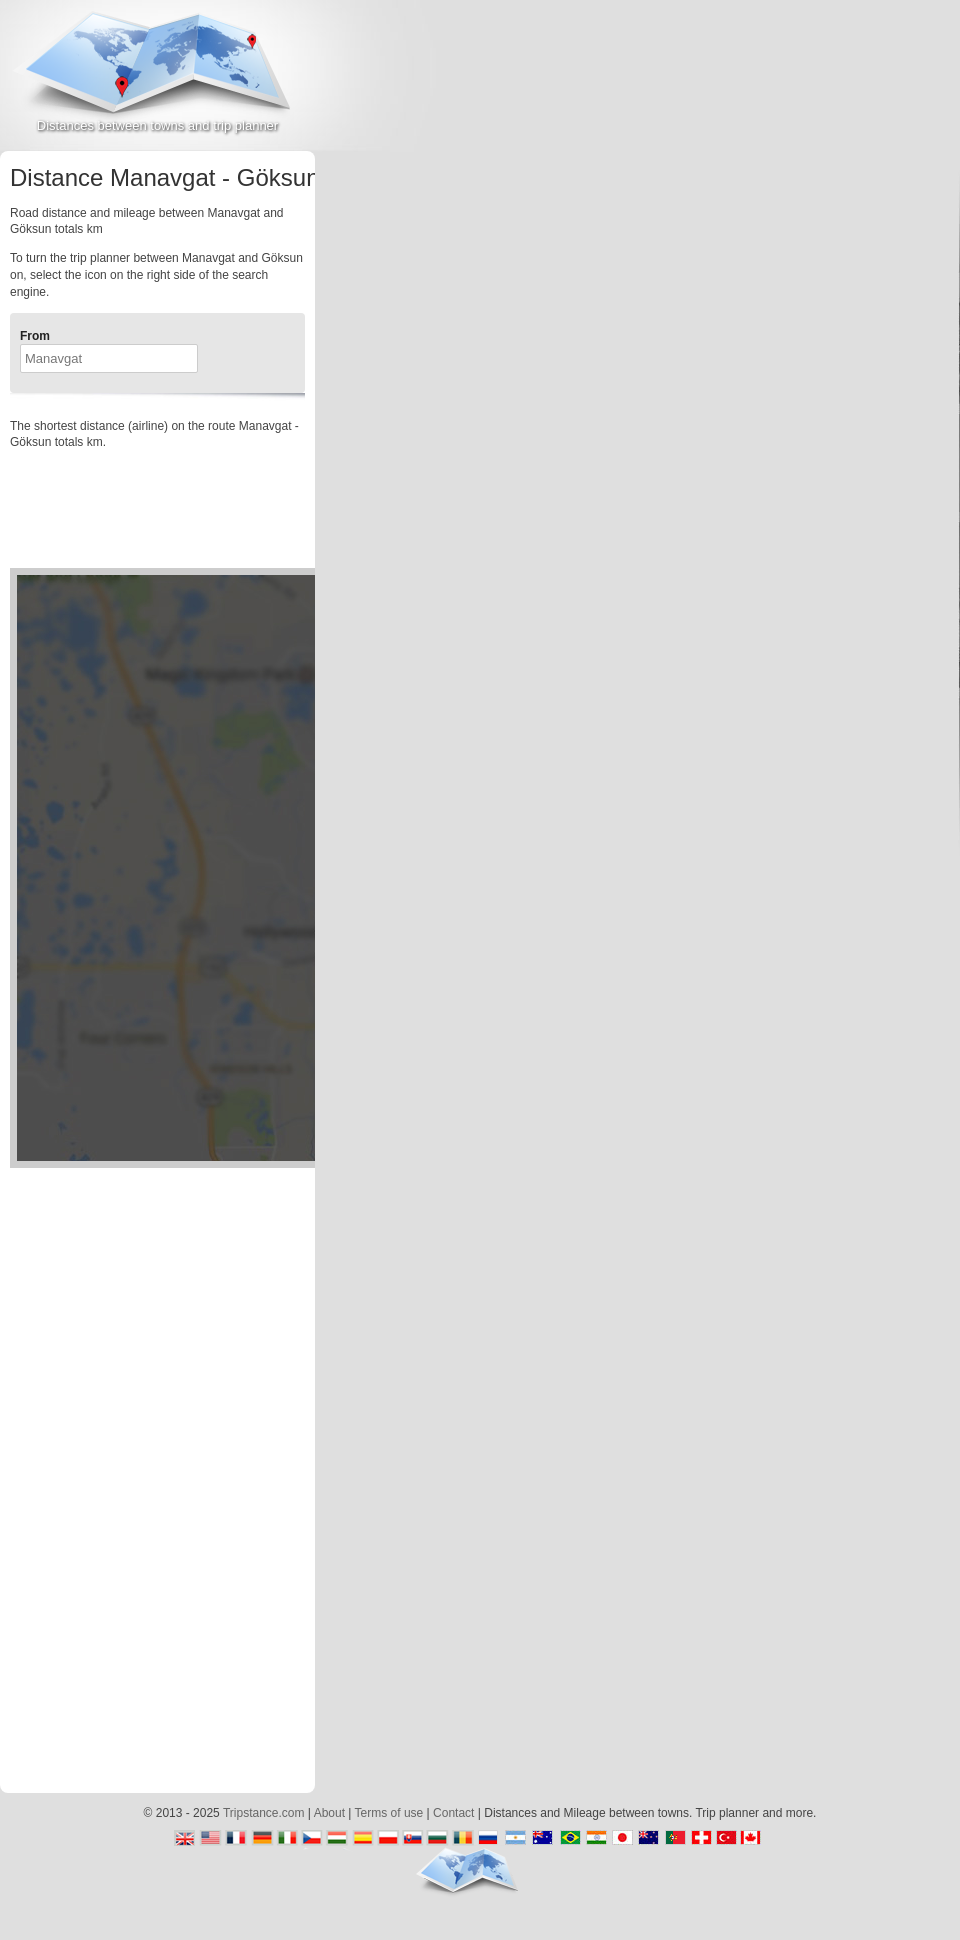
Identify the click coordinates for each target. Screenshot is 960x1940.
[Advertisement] (822, 179)
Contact (453, 1813)
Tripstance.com (264, 1813)
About (329, 1813)
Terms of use (389, 1813)
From (35, 336)
